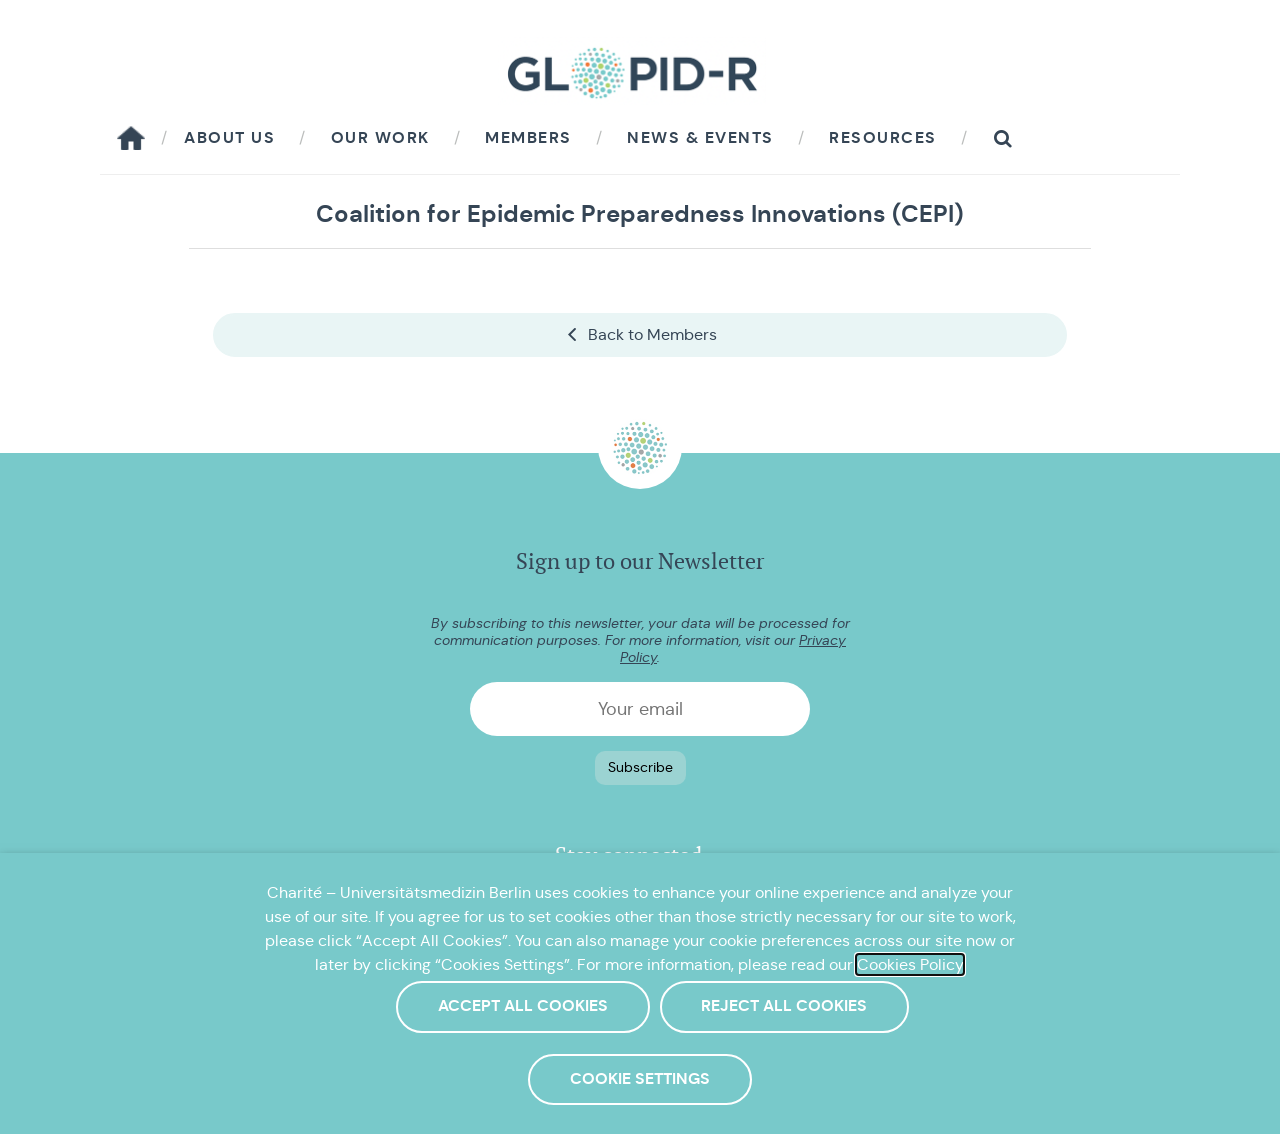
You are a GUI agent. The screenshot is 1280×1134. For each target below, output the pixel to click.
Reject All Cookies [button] (784, 1006)
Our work (380, 137)
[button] (1003, 138)
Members (528, 137)
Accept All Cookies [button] (523, 1006)
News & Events (700, 137)
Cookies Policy (910, 964)
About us (229, 137)
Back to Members (640, 334)
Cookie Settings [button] (640, 1079)
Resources (883, 137)
